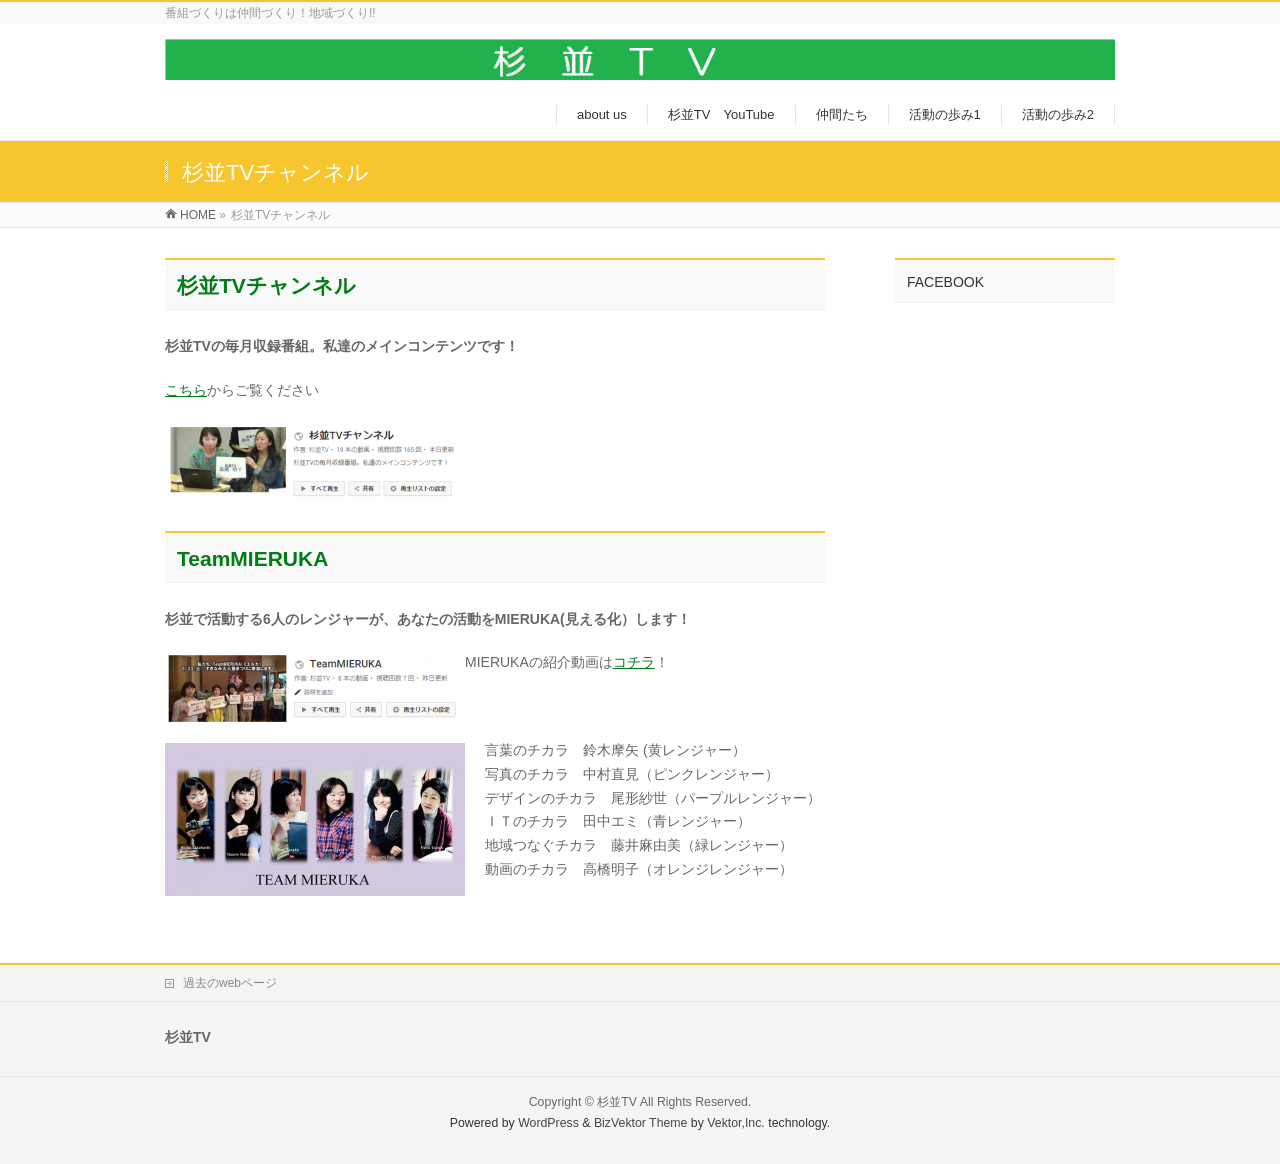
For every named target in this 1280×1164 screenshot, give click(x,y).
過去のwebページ (230, 983)
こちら (186, 390)
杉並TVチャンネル (266, 285)
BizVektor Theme (641, 1123)
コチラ (634, 662)
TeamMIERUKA (252, 558)
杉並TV (617, 1102)
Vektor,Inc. (736, 1123)
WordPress (548, 1123)
